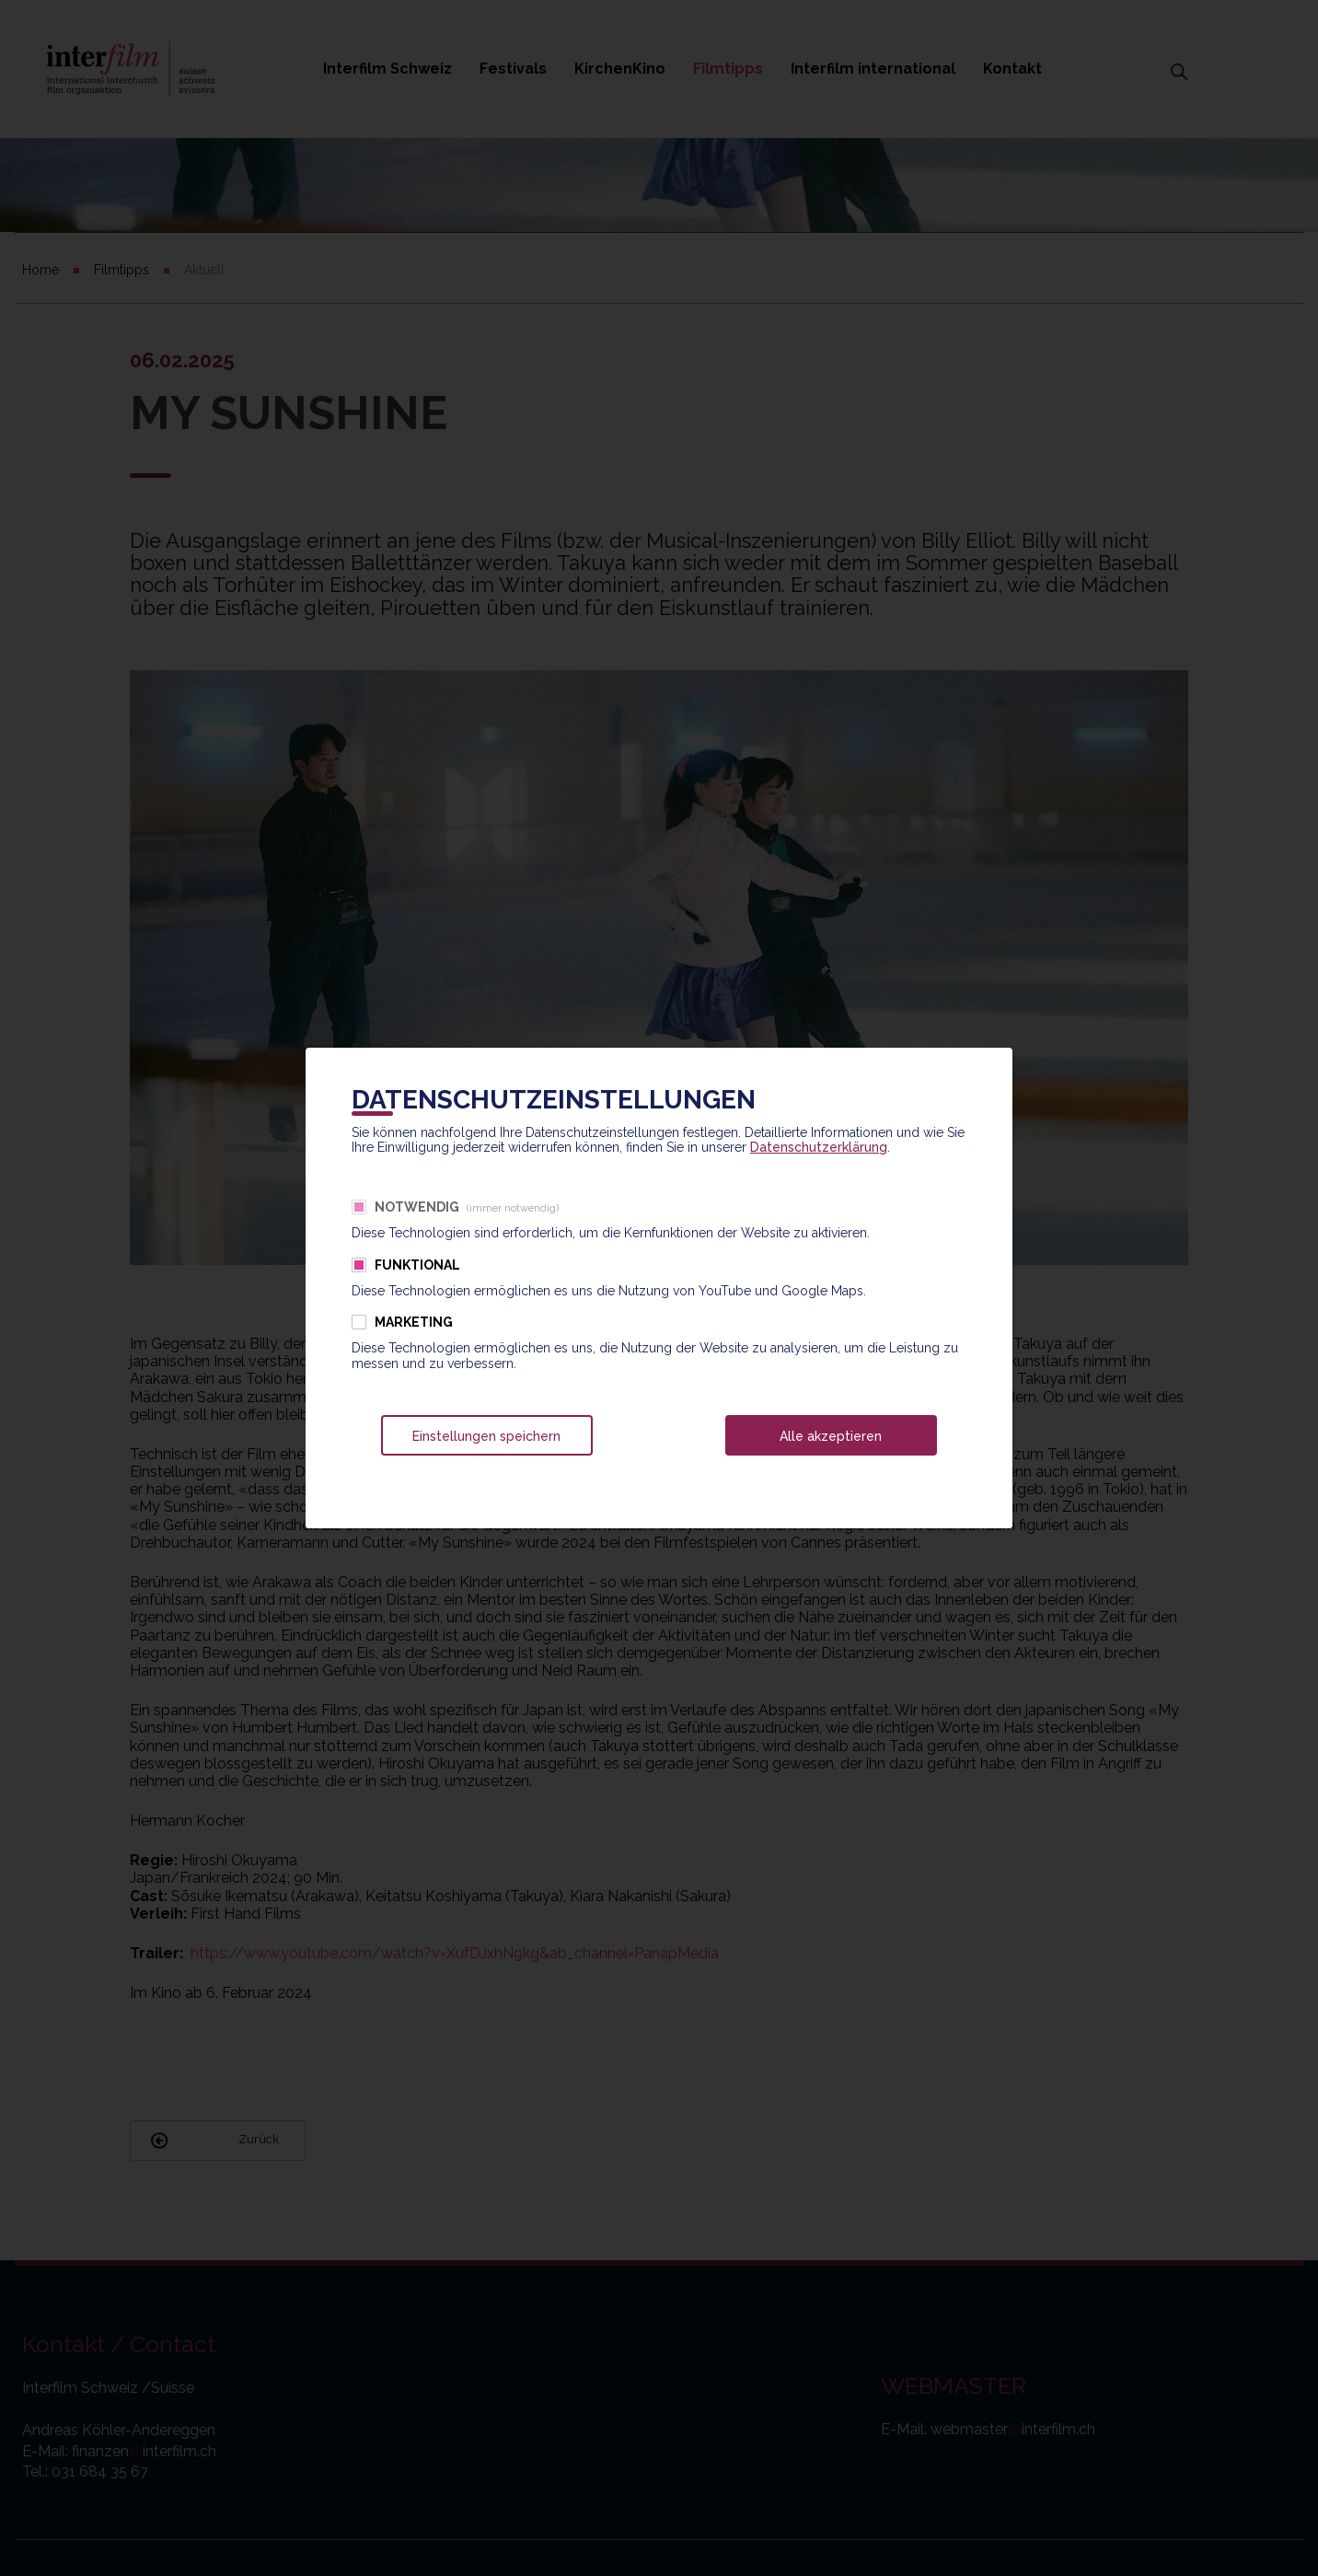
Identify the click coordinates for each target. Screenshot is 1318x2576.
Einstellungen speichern (486, 1436)
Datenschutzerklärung (818, 1147)
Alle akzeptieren (831, 1436)
